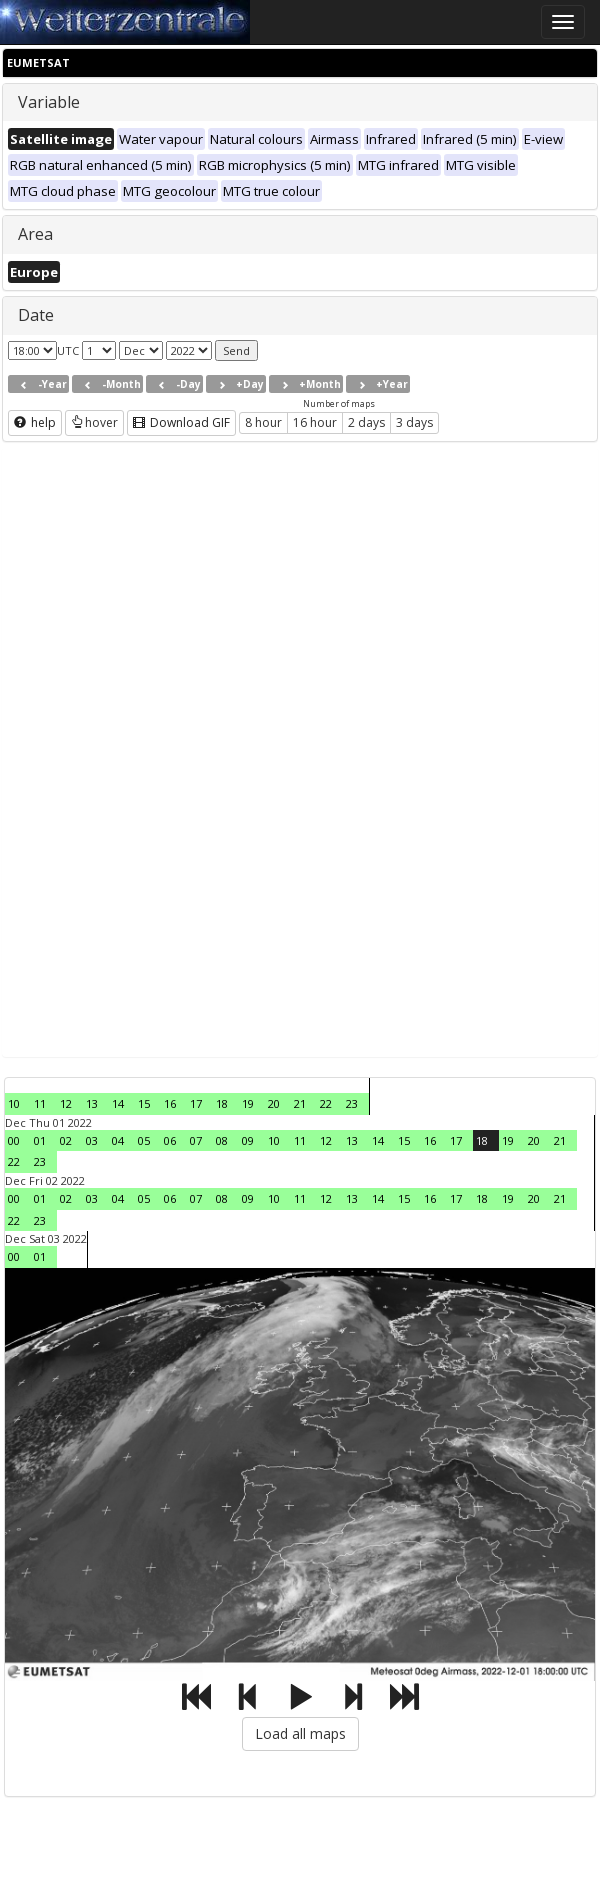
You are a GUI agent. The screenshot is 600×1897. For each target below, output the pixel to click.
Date (36, 315)
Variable (49, 102)
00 (14, 1140)
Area (35, 234)
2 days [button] (366, 422)
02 (66, 1140)
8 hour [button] (263, 422)
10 (14, 1103)
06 (170, 1140)
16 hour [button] (315, 422)
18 (222, 1103)
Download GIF (181, 422)
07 (196, 1140)
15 (144, 1103)
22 (326, 1103)
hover (94, 422)
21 (300, 1103)
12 (66, 1103)
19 (248, 1103)
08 (222, 1140)
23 (352, 1103)
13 (92, 1103)
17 (196, 1103)
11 (40, 1103)
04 (118, 1140)
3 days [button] (414, 422)
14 (118, 1103)
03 (92, 1140)
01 (40, 1140)
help (35, 422)
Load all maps (300, 1733)
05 (144, 1140)
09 (248, 1140)
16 (170, 1103)
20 (274, 1103)
